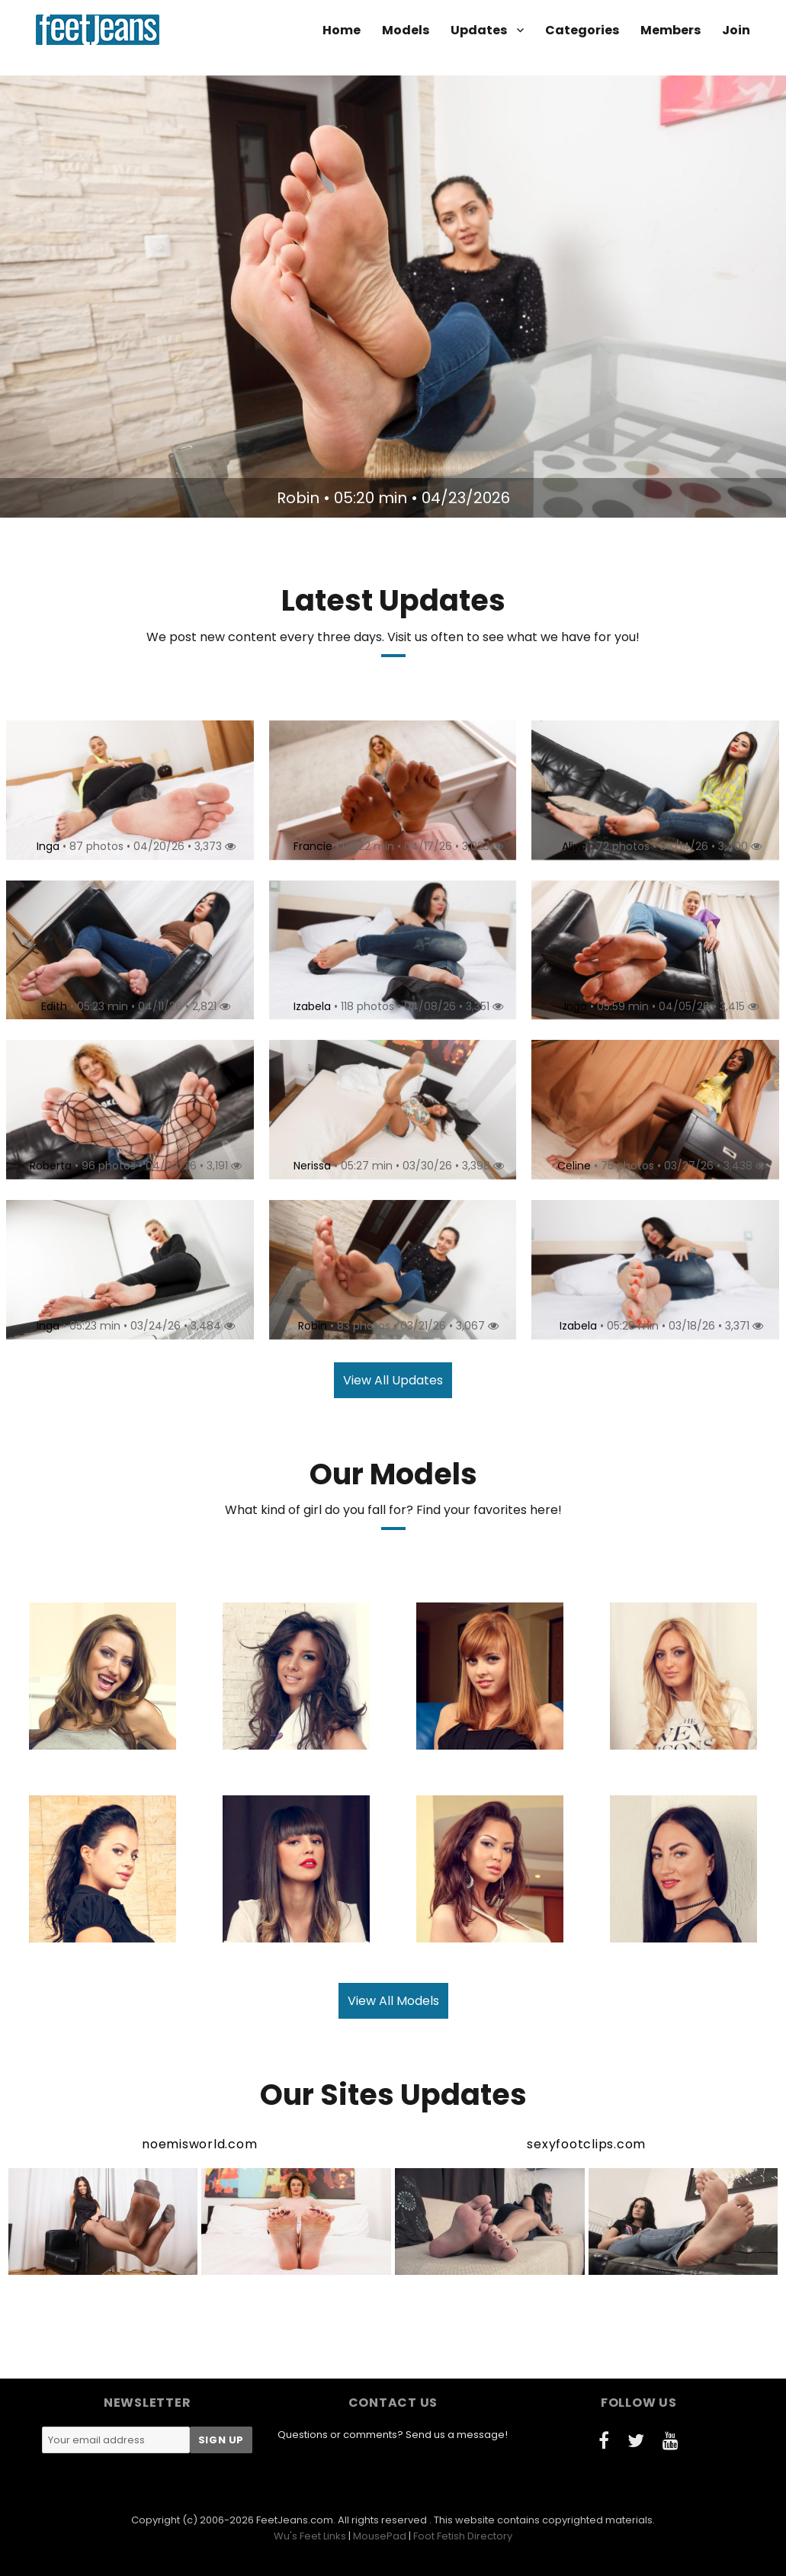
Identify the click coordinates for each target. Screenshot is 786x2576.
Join (736, 30)
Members (670, 30)
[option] (393, 296)
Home (341, 30)
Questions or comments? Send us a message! (393, 2434)
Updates (479, 30)
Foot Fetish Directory (462, 2536)
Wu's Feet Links (310, 2536)
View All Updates (393, 1380)
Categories (582, 30)
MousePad (379, 2536)
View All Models (393, 2001)
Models (405, 30)
